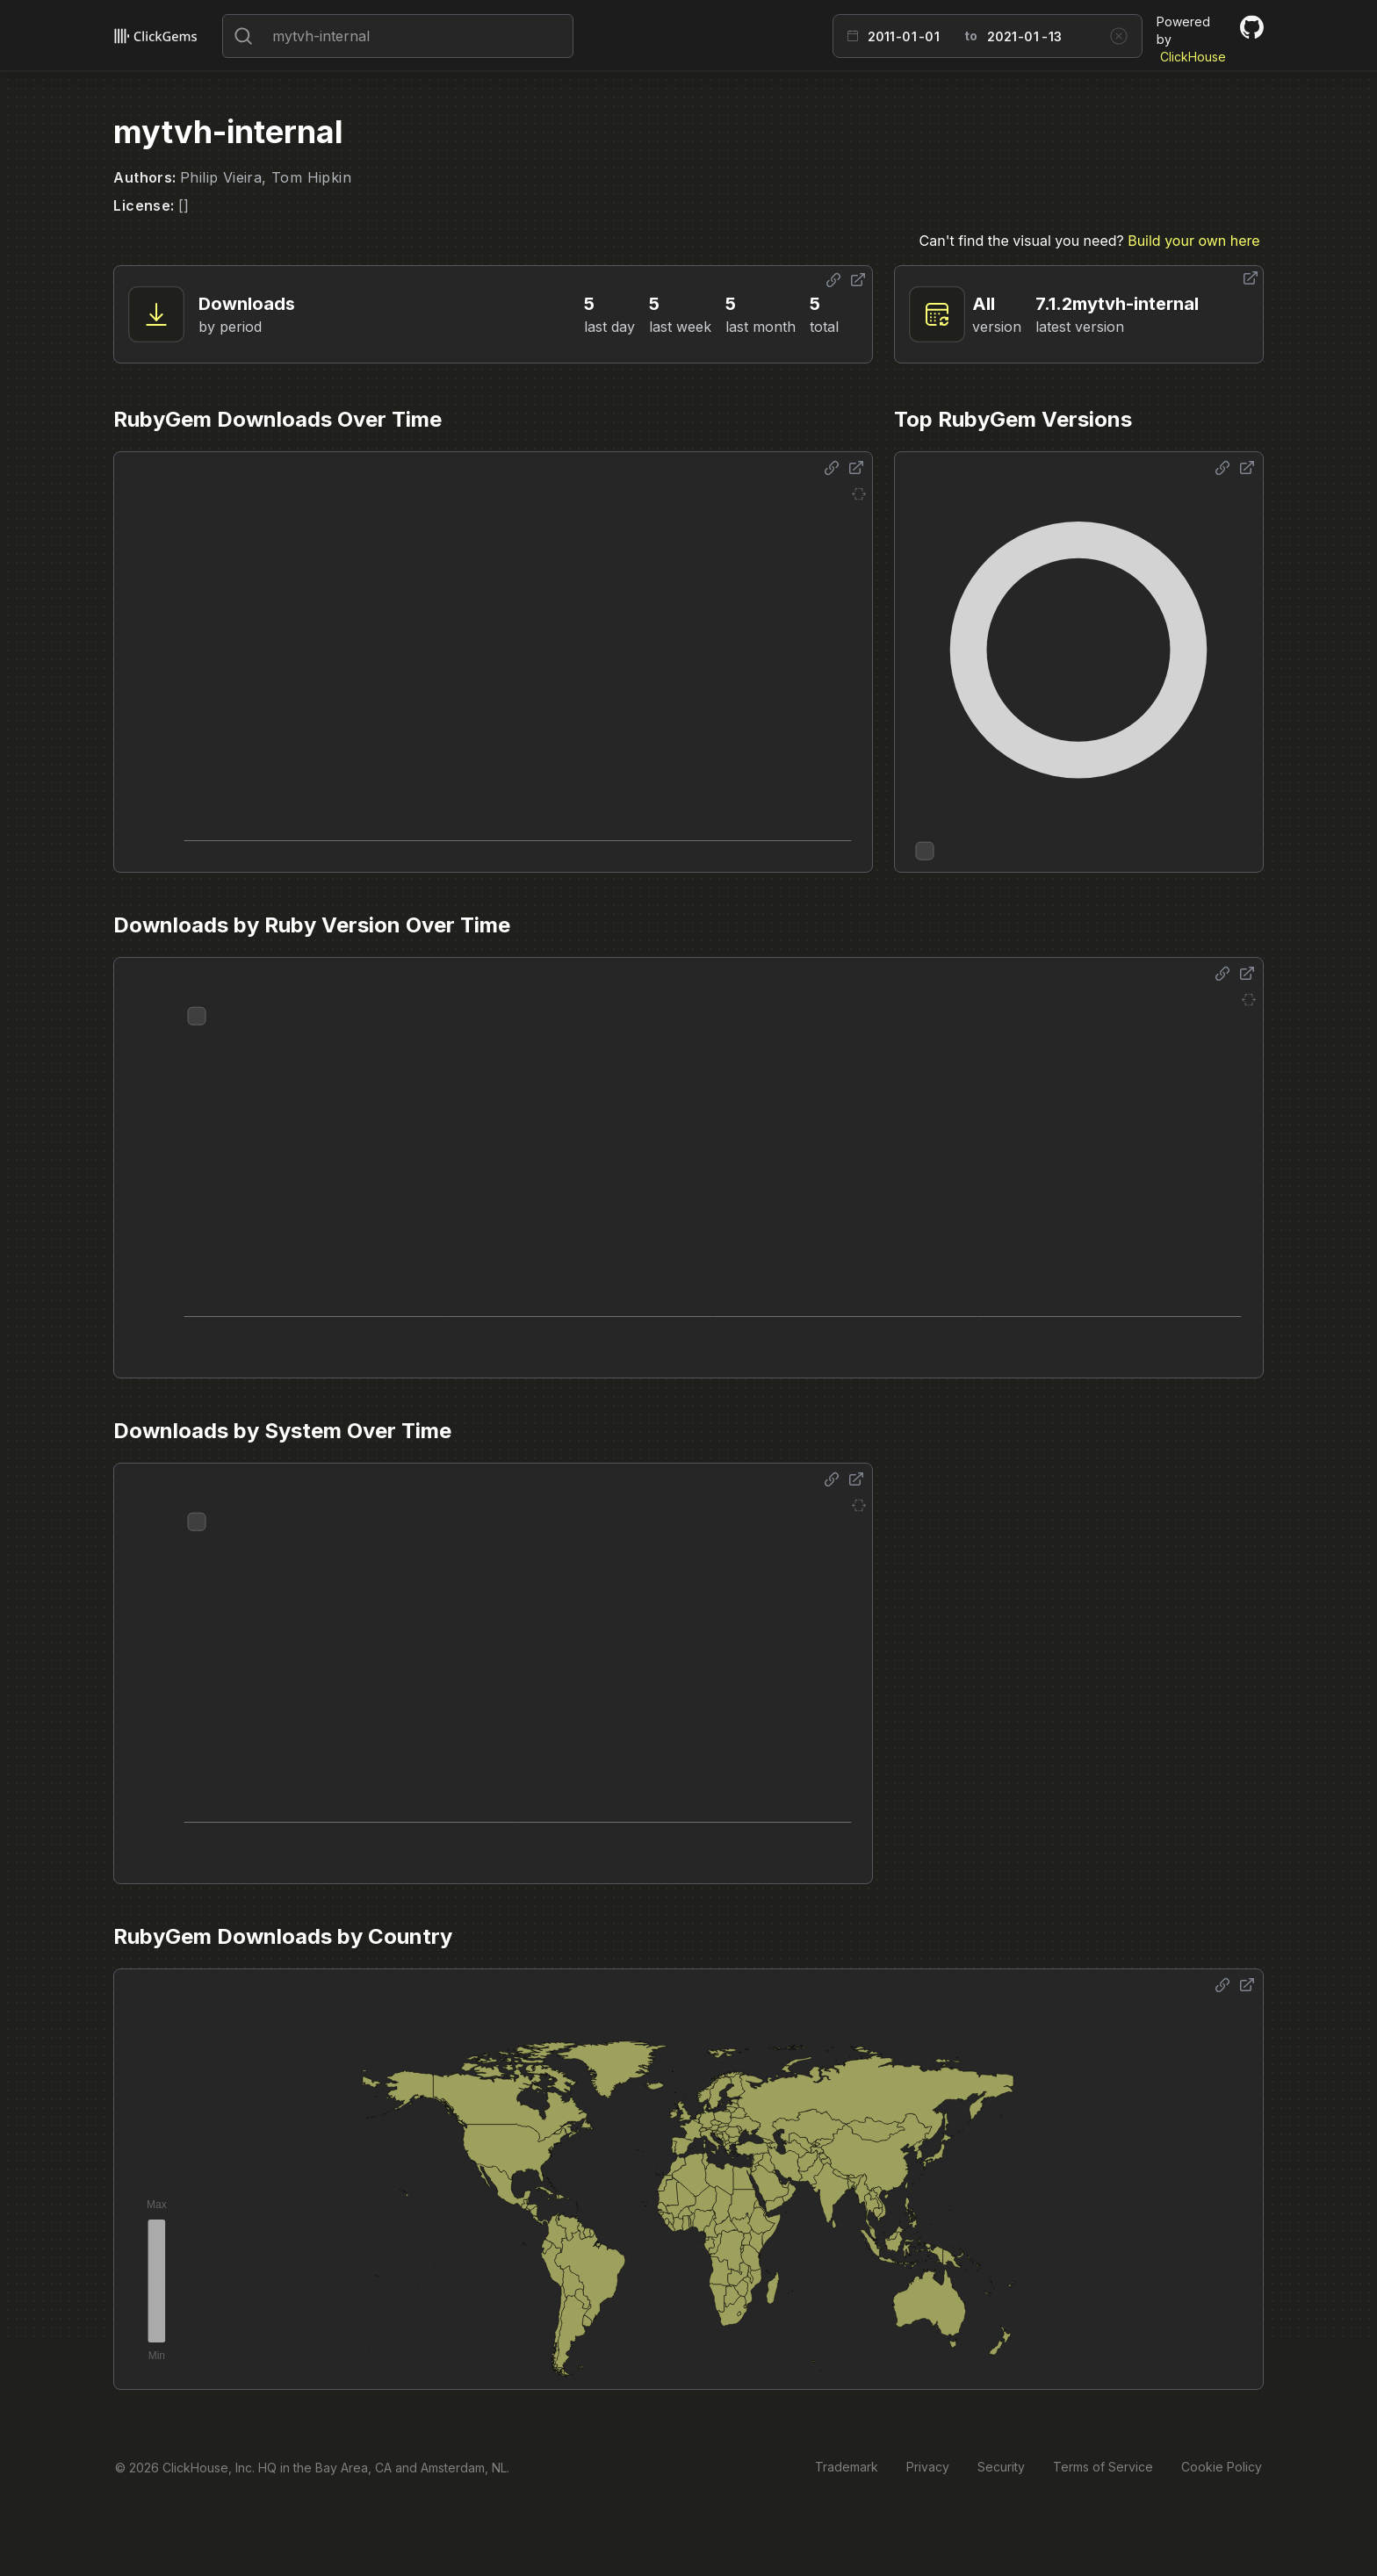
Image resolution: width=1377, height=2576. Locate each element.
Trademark (846, 2466)
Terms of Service (1103, 2466)
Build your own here (1193, 240)
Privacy (927, 2466)
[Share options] (833, 280)
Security (1001, 2466)
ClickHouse (1193, 56)
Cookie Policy (1221, 2466)
